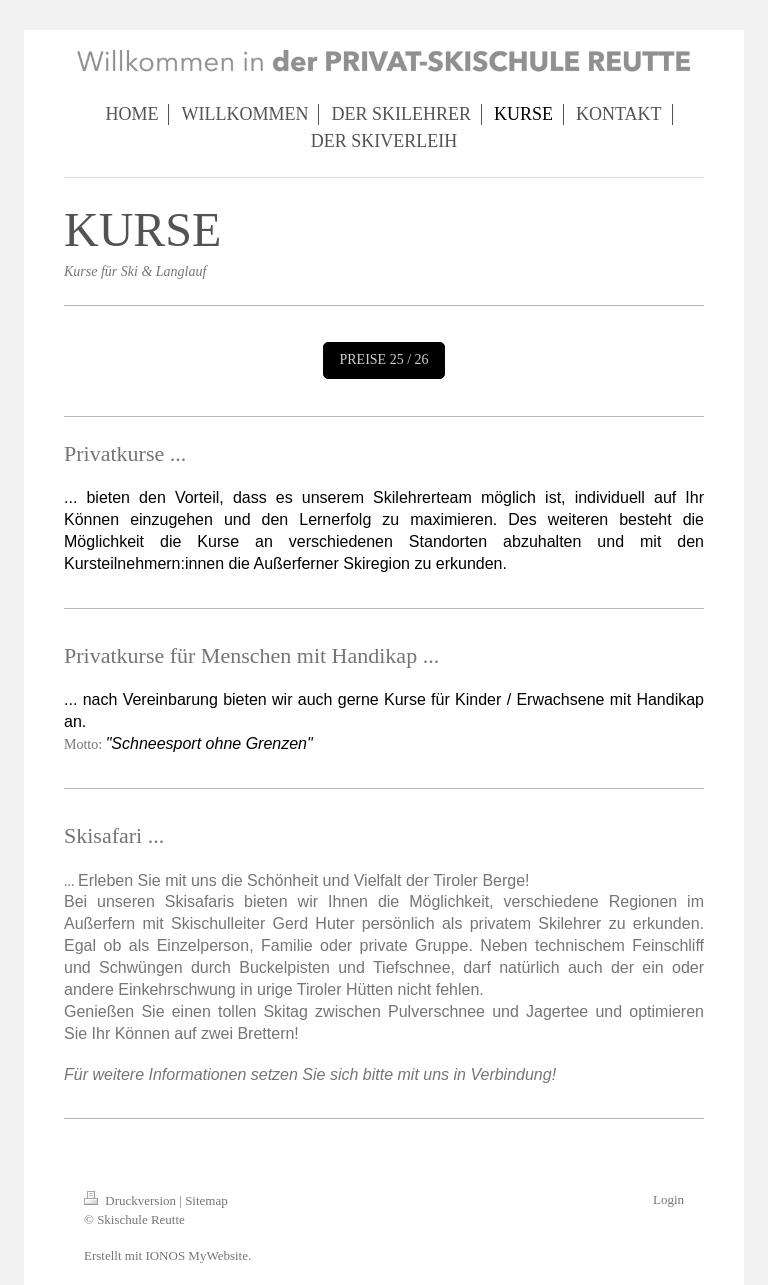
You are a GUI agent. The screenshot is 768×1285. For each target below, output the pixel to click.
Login (668, 1199)
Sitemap (206, 1200)
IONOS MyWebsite (196, 1255)
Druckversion (131, 1200)
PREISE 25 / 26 (383, 359)
